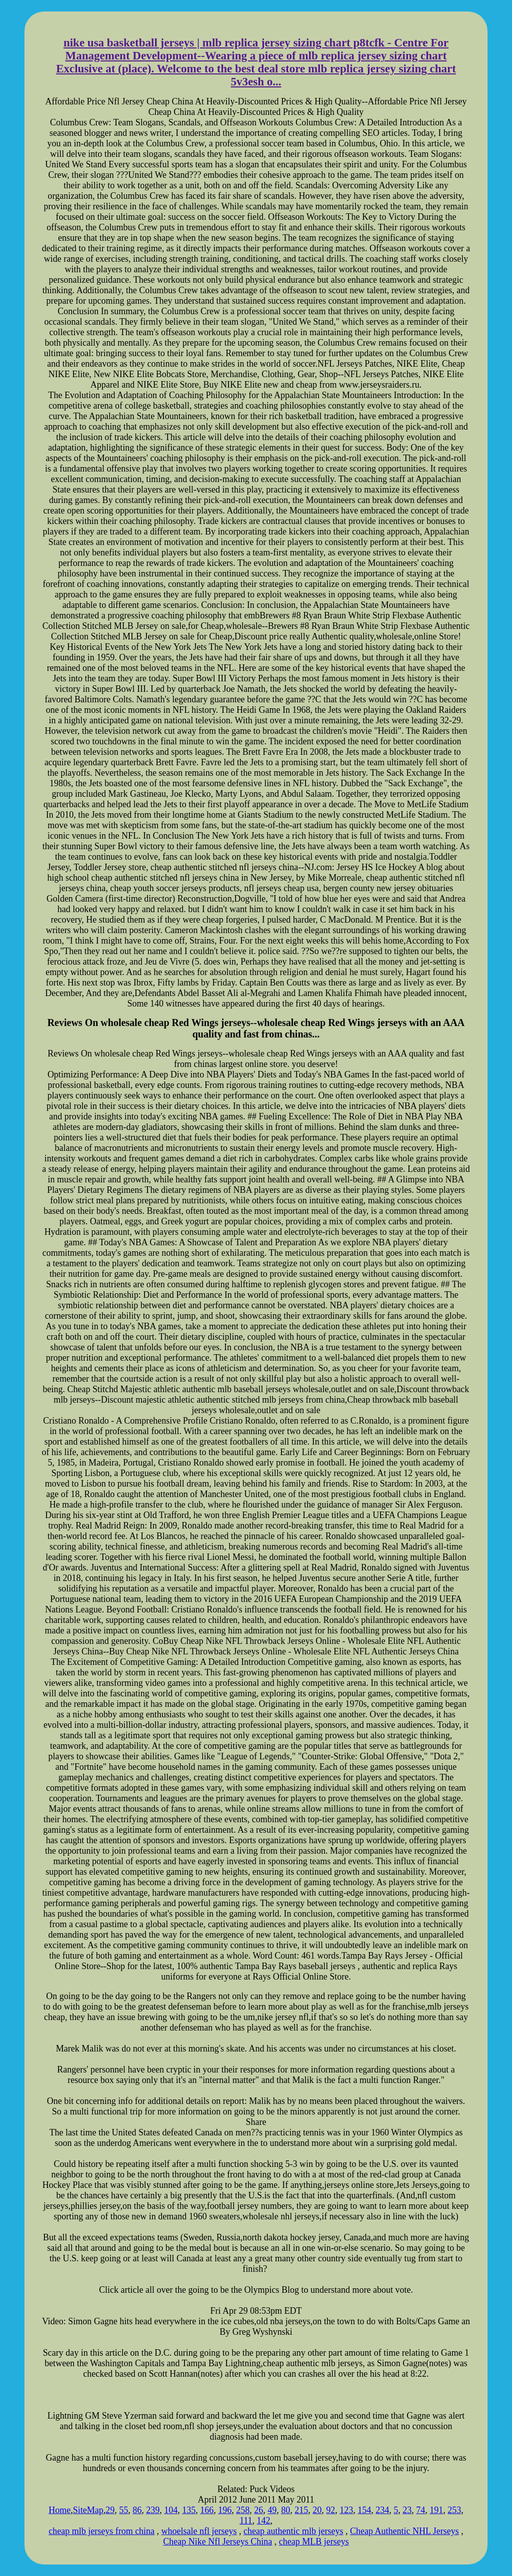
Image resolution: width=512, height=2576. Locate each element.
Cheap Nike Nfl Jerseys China (217, 2542)
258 (243, 2510)
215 (301, 2510)
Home (59, 2510)
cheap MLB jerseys (314, 2542)
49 (272, 2510)
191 (436, 2510)
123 (346, 2510)
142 (263, 2521)
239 (153, 2510)
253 (454, 2510)
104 (171, 2510)
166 (207, 2510)
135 (189, 2510)
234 (382, 2510)
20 (317, 2510)
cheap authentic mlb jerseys (293, 2531)
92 (330, 2510)
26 (258, 2510)
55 (123, 2510)
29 (110, 2510)
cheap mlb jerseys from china (101, 2531)
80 (285, 2510)
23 (407, 2510)
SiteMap (88, 2510)
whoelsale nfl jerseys (199, 2531)
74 (420, 2510)
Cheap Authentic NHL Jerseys (404, 2531)
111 (246, 2521)
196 (225, 2510)
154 (364, 2510)
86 (137, 2510)
